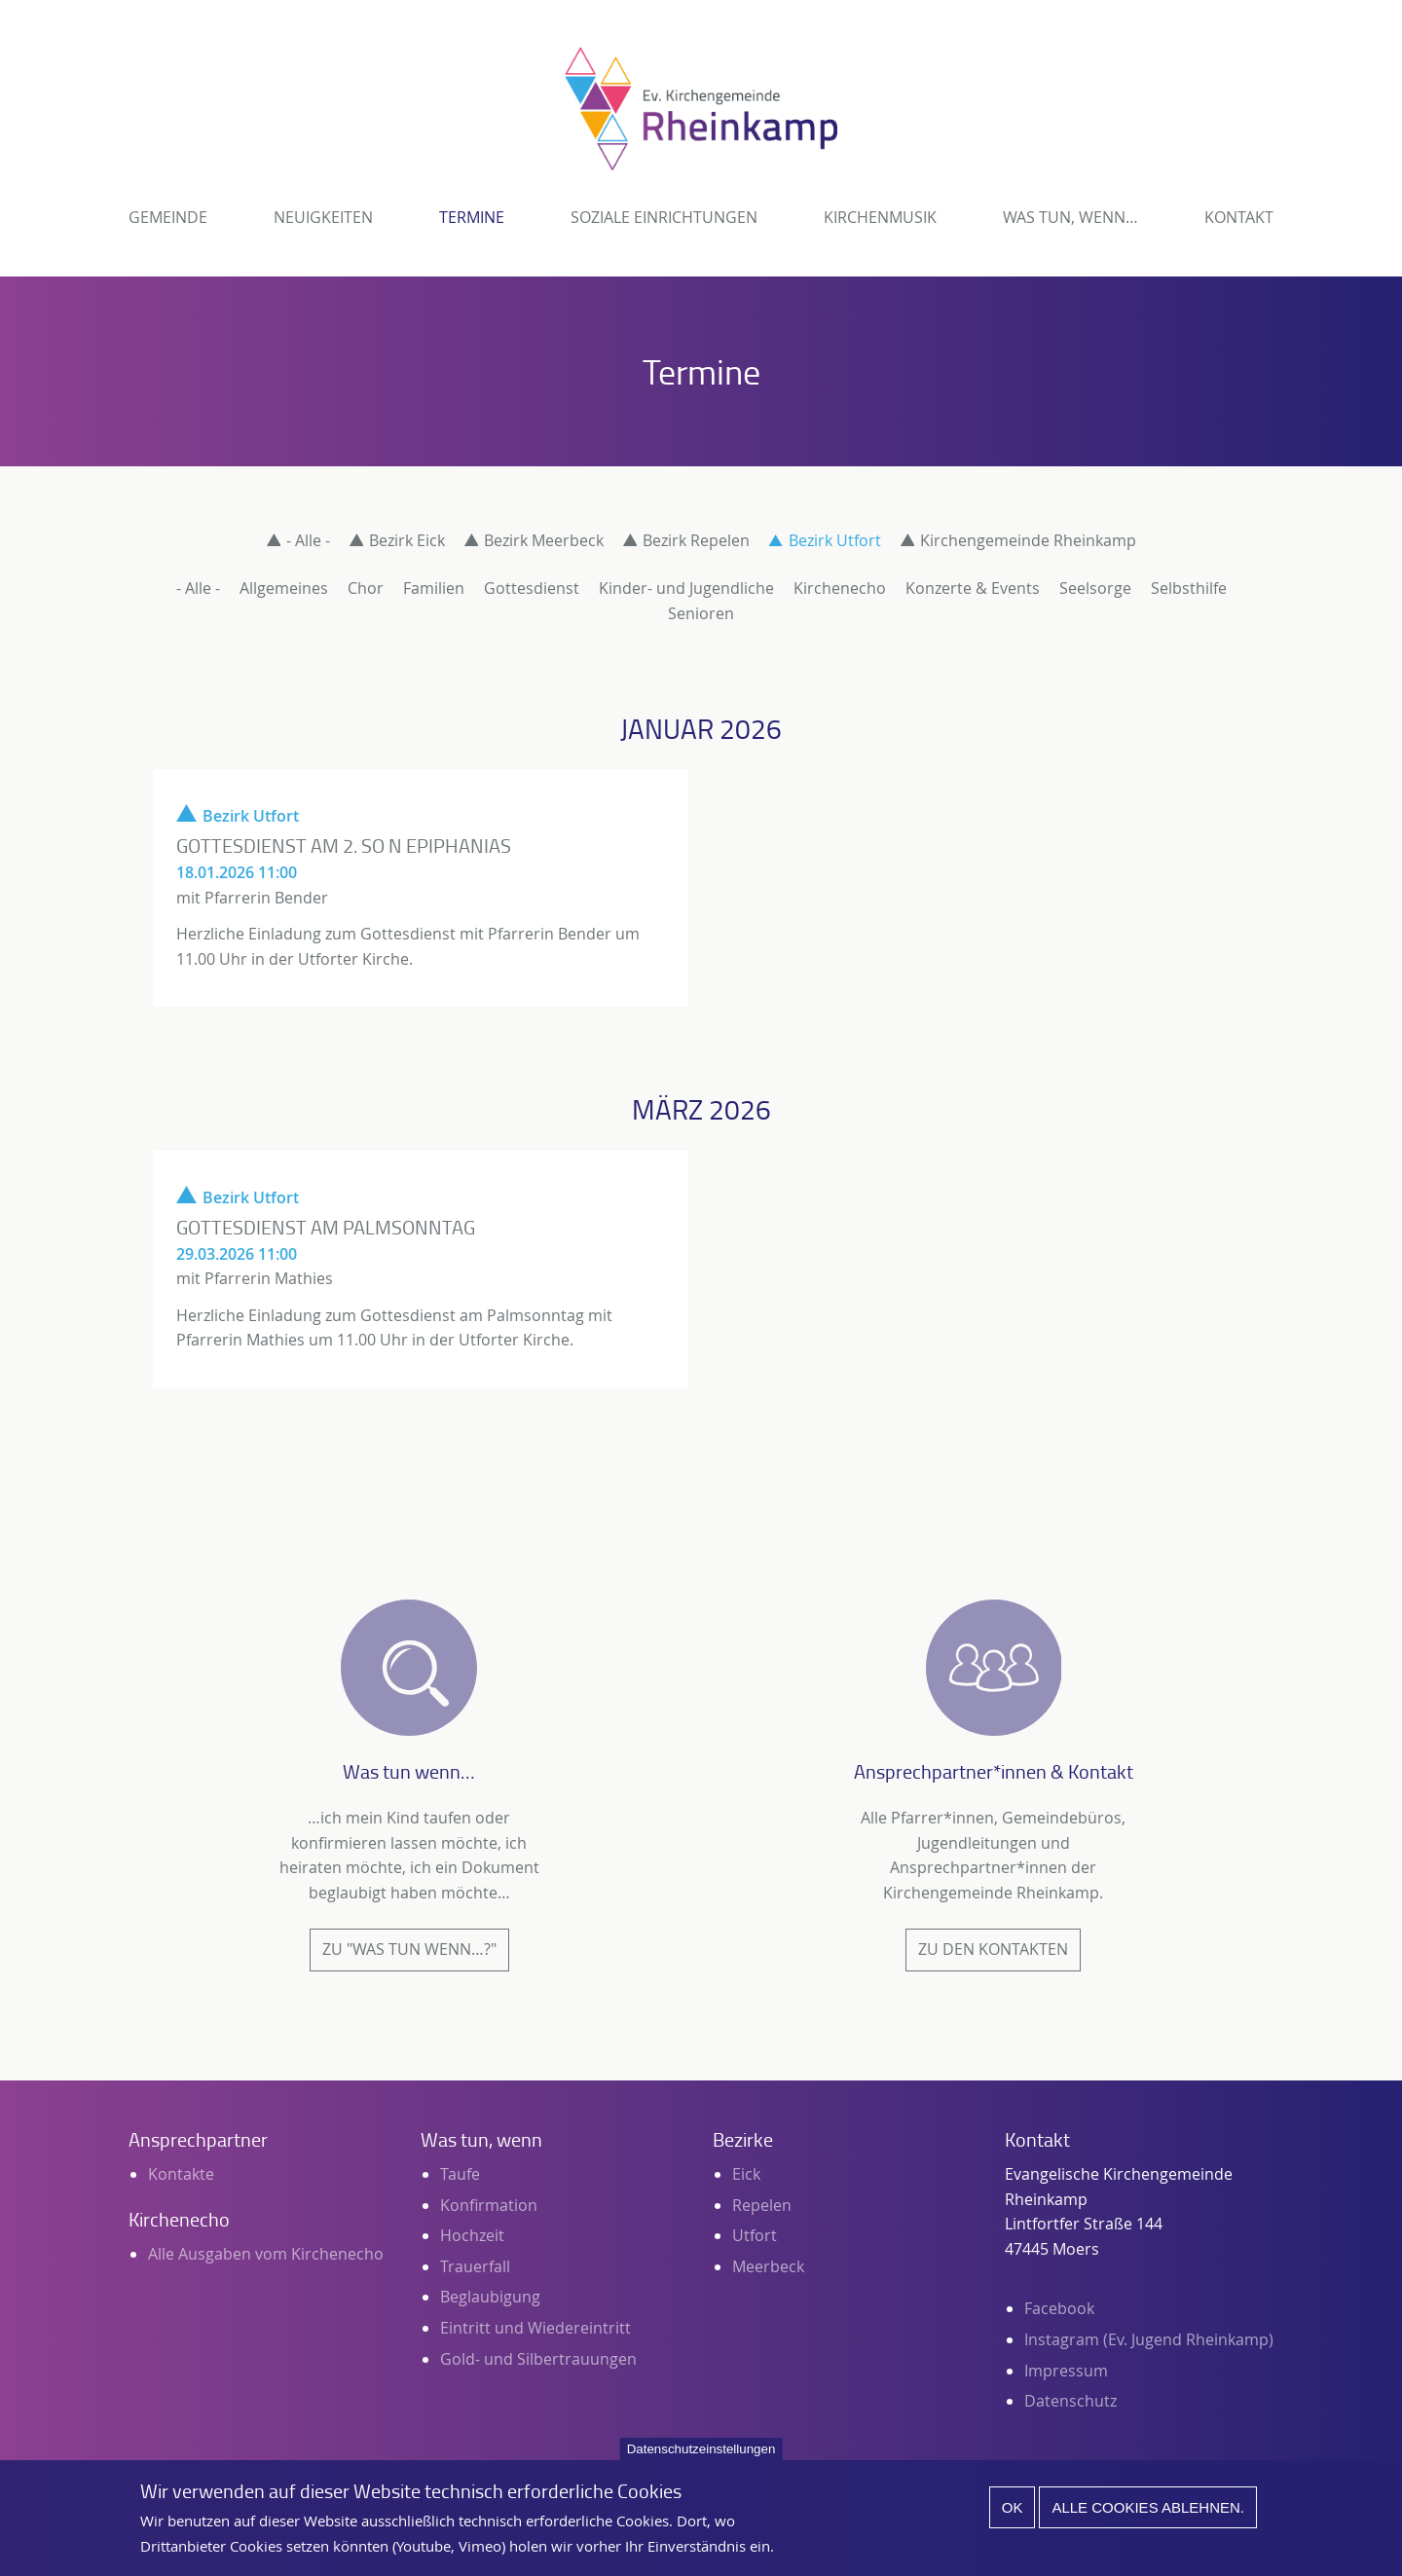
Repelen (762, 2205)
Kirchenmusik (880, 217)
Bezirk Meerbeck (544, 540)
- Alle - (308, 540)
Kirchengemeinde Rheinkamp (1028, 540)
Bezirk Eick (407, 540)
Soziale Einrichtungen (664, 217)
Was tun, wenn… (1070, 217)
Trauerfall (475, 2266)
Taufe (460, 2174)
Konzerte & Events (972, 588)
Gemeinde (168, 217)
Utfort (754, 2235)
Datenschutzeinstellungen (701, 2459)
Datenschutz (1070, 2400)
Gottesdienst (531, 588)
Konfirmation (488, 2205)
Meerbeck (768, 2266)
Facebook (1059, 2308)
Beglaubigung (490, 2296)
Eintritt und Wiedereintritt (535, 2327)
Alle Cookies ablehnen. (1148, 2518)
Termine (471, 217)
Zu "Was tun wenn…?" (409, 1949)
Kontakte (181, 2174)
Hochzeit (472, 2235)
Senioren (701, 613)
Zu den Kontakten (993, 1949)
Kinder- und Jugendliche (686, 588)
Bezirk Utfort (835, 540)
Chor (366, 588)
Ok (1012, 2518)
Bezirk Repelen (696, 540)
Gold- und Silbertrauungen (538, 2359)
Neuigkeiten (323, 217)
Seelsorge (1095, 588)
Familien (433, 588)
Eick (746, 2174)
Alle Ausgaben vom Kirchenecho (266, 2253)
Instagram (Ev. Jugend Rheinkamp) (1148, 2339)
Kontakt (1238, 217)
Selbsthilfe (1189, 588)
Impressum (1066, 2370)
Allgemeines (284, 588)
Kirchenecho (839, 588)
